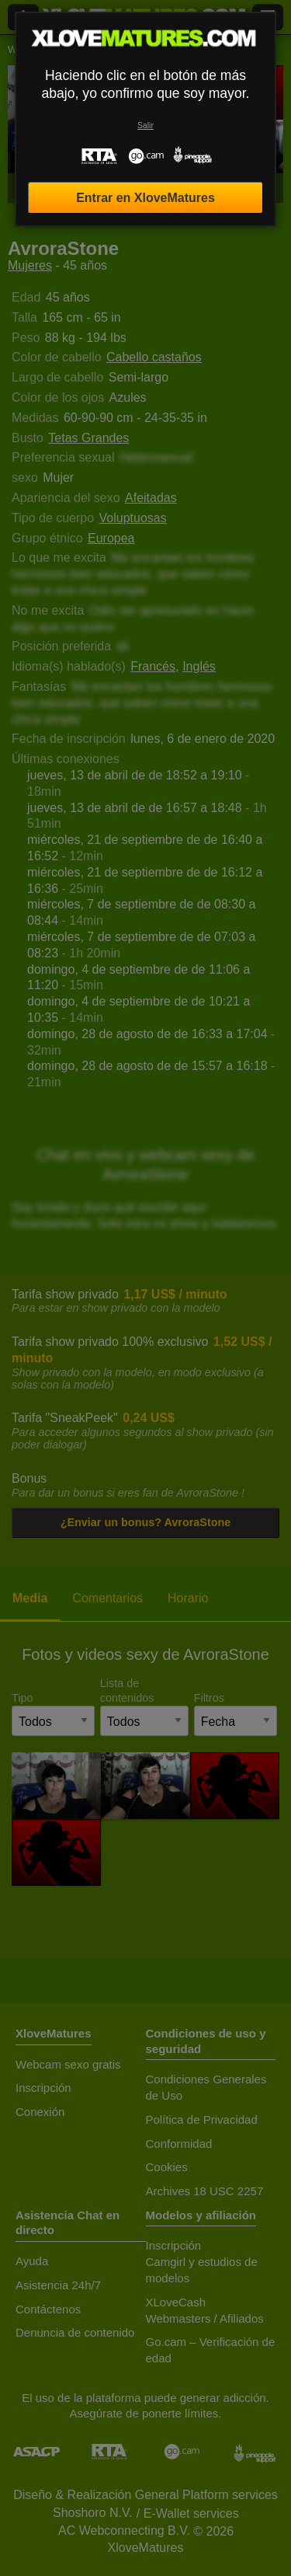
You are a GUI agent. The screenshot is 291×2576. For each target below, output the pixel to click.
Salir (145, 125)
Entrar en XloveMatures (145, 197)
